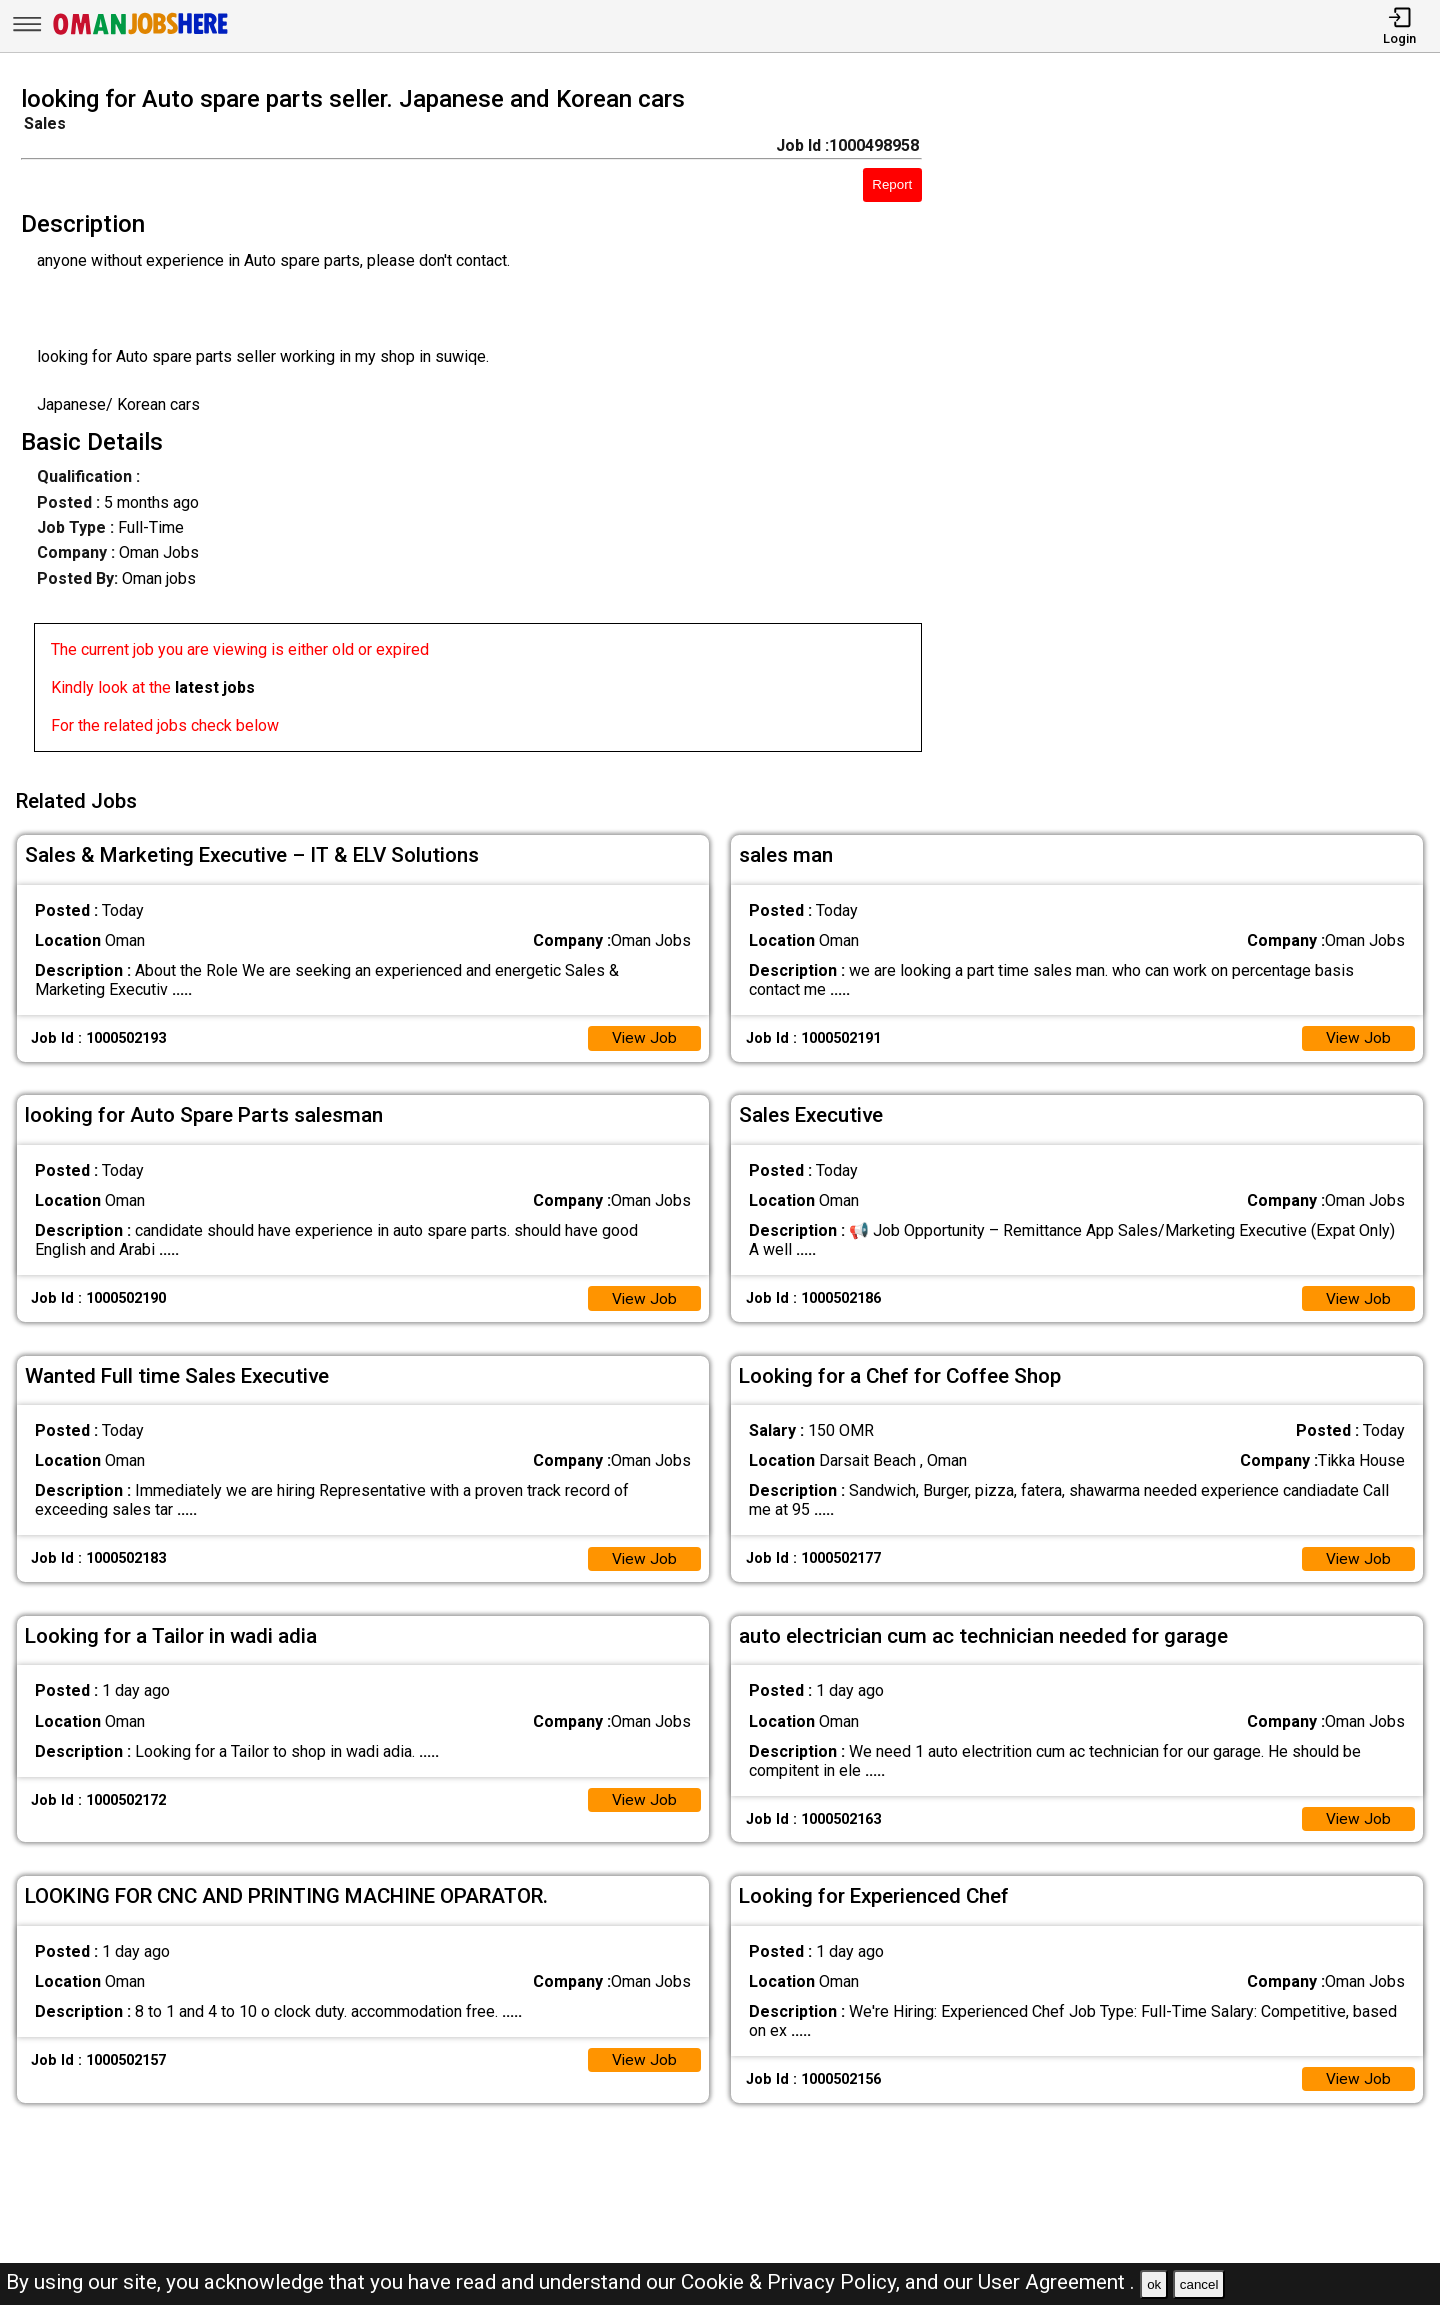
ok (1154, 2284)
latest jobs (215, 687)
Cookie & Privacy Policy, (793, 2282)
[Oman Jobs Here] (141, 34)
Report (892, 184)
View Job (644, 1033)
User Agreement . (1056, 2282)
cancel (1199, 2284)
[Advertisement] (1199, 425)
